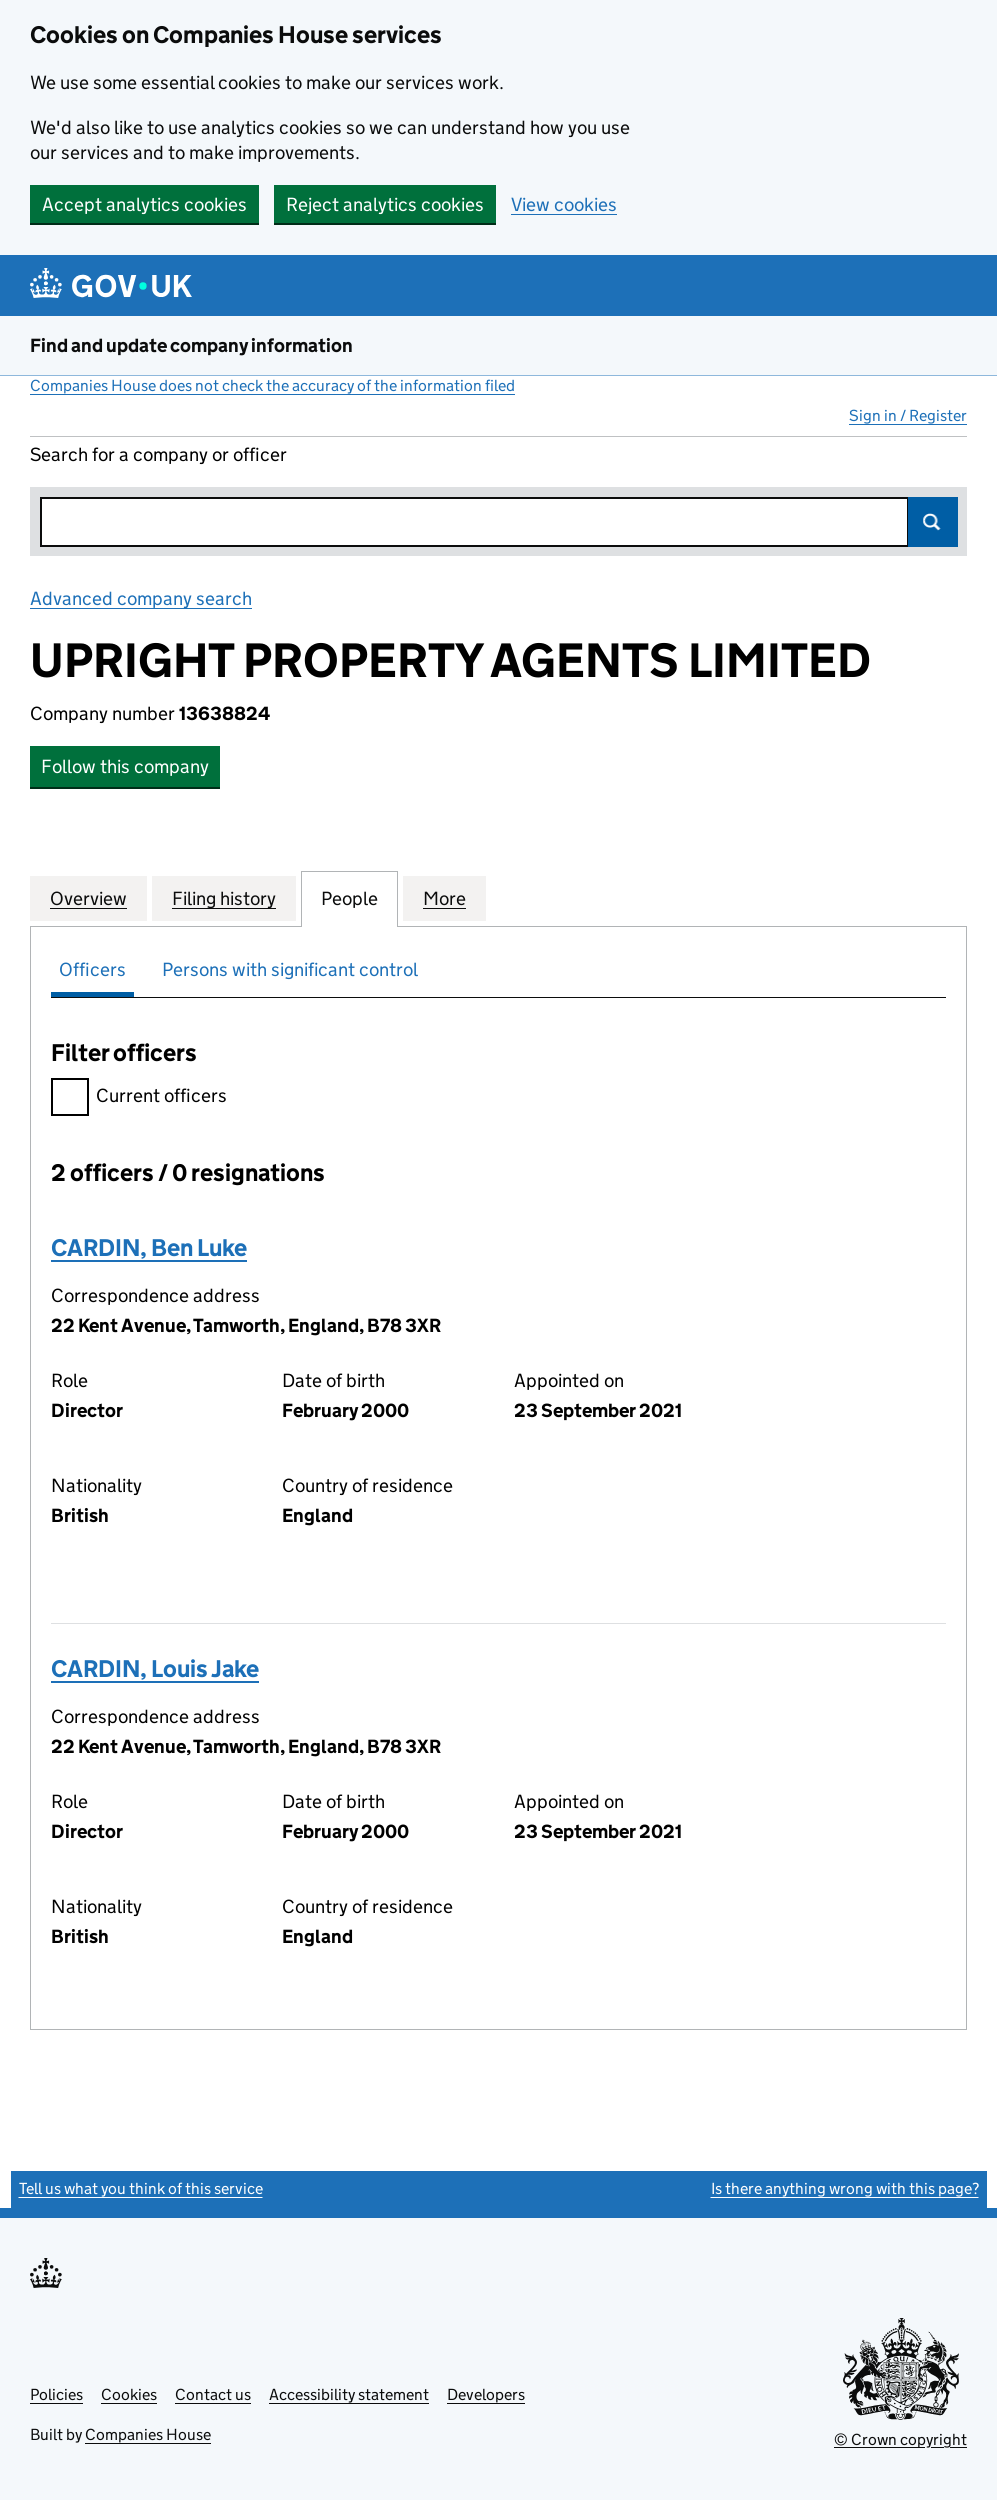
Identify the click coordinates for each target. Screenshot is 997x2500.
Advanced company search (141, 598)
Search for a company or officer (158, 454)
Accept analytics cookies (144, 204)
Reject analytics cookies (385, 204)
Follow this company (125, 766)
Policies (56, 2394)
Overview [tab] (88, 898)
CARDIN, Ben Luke (149, 1247)
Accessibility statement (349, 2394)
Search (933, 522)
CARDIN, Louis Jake (155, 1668)
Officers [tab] (92, 969)
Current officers (139, 1098)
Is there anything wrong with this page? (845, 2188)
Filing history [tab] (224, 898)
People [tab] (349, 898)
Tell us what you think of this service (141, 2188)
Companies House (148, 2434)
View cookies (564, 204)
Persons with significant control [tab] (290, 969)
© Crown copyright (900, 2439)
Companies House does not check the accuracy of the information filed (272, 385)
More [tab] (444, 898)
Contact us (213, 2394)
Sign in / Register (908, 415)
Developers (486, 2394)
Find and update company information (191, 345)
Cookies (129, 2394)
